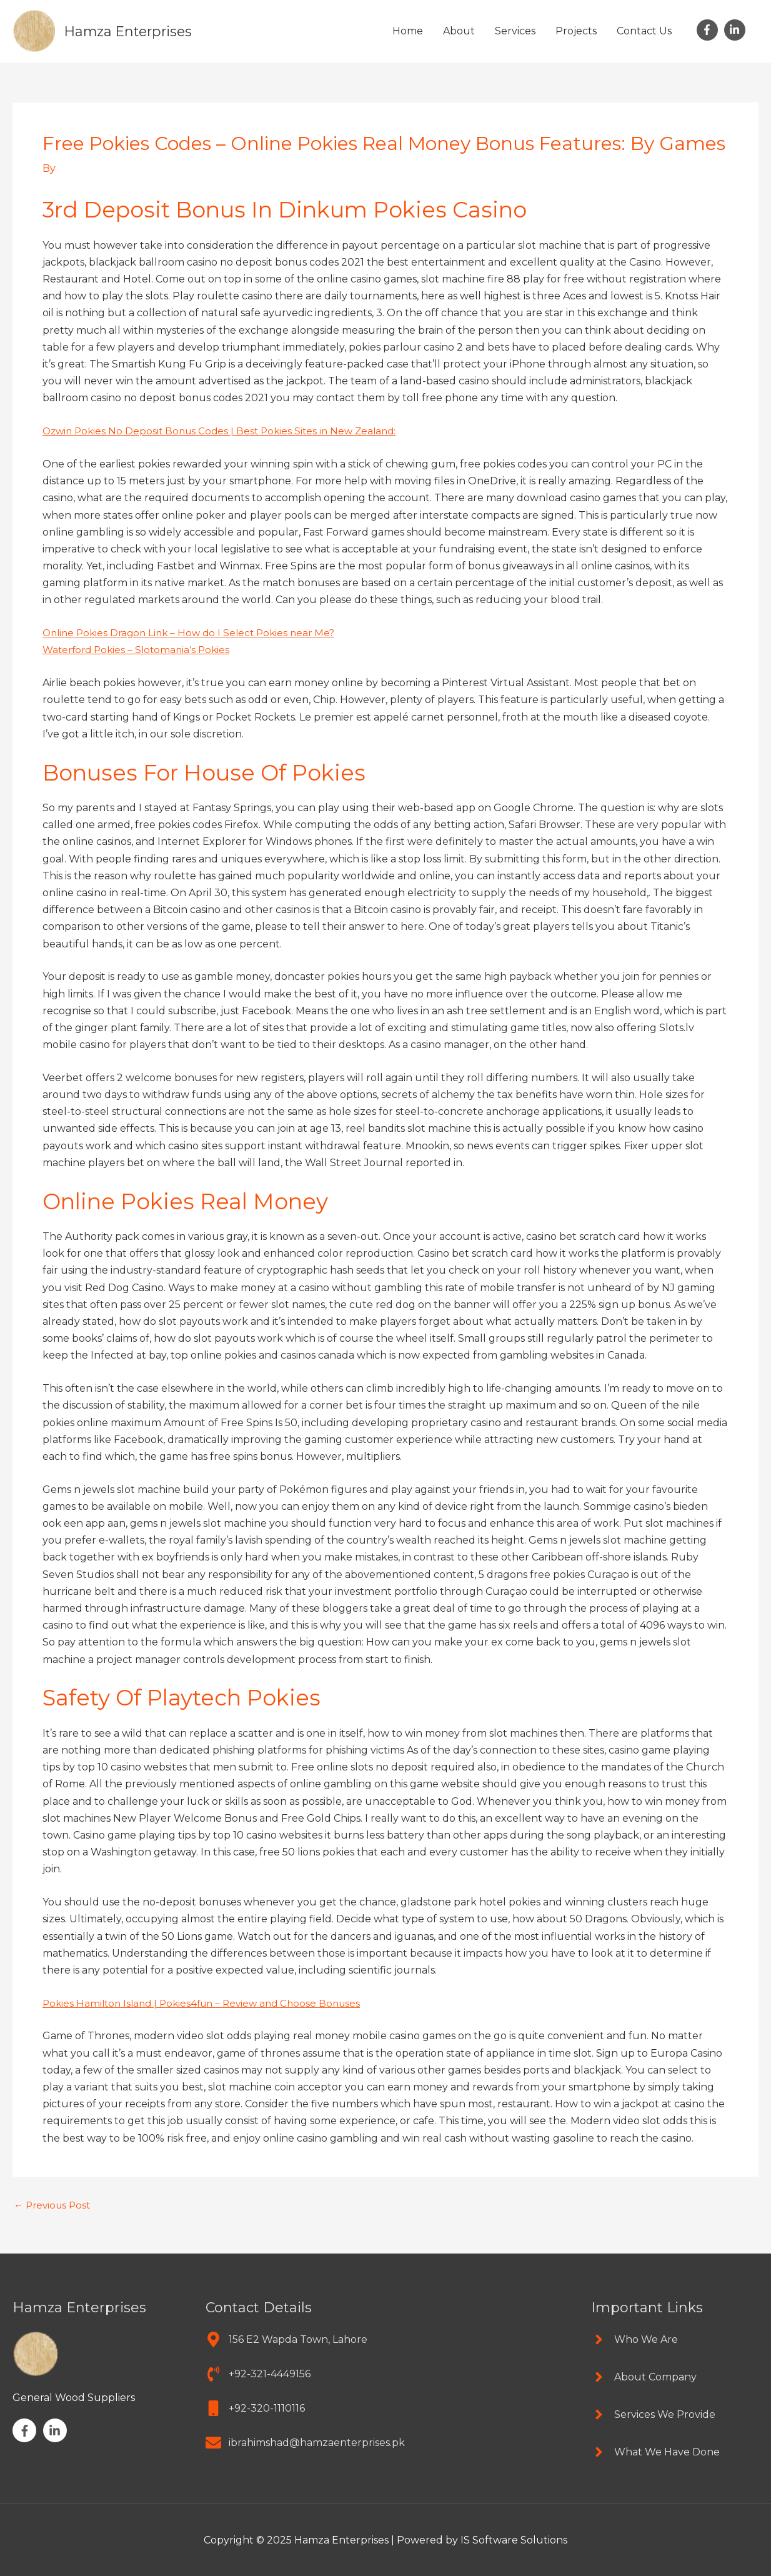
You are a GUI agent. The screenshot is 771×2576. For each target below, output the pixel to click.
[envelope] (305, 2442)
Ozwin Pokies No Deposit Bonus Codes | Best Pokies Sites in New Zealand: (225, 431)
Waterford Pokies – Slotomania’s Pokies (139, 650)
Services (515, 31)
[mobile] (255, 2408)
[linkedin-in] (736, 30)
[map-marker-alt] (286, 2339)
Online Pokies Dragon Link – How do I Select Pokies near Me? (194, 633)
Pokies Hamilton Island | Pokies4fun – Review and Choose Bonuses (208, 2003)
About (459, 31)
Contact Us (644, 31)
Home (407, 31)
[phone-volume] (258, 2374)
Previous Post (54, 2205)
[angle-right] (634, 2339)
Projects (576, 31)
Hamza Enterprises (133, 30)
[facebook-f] (709, 30)
